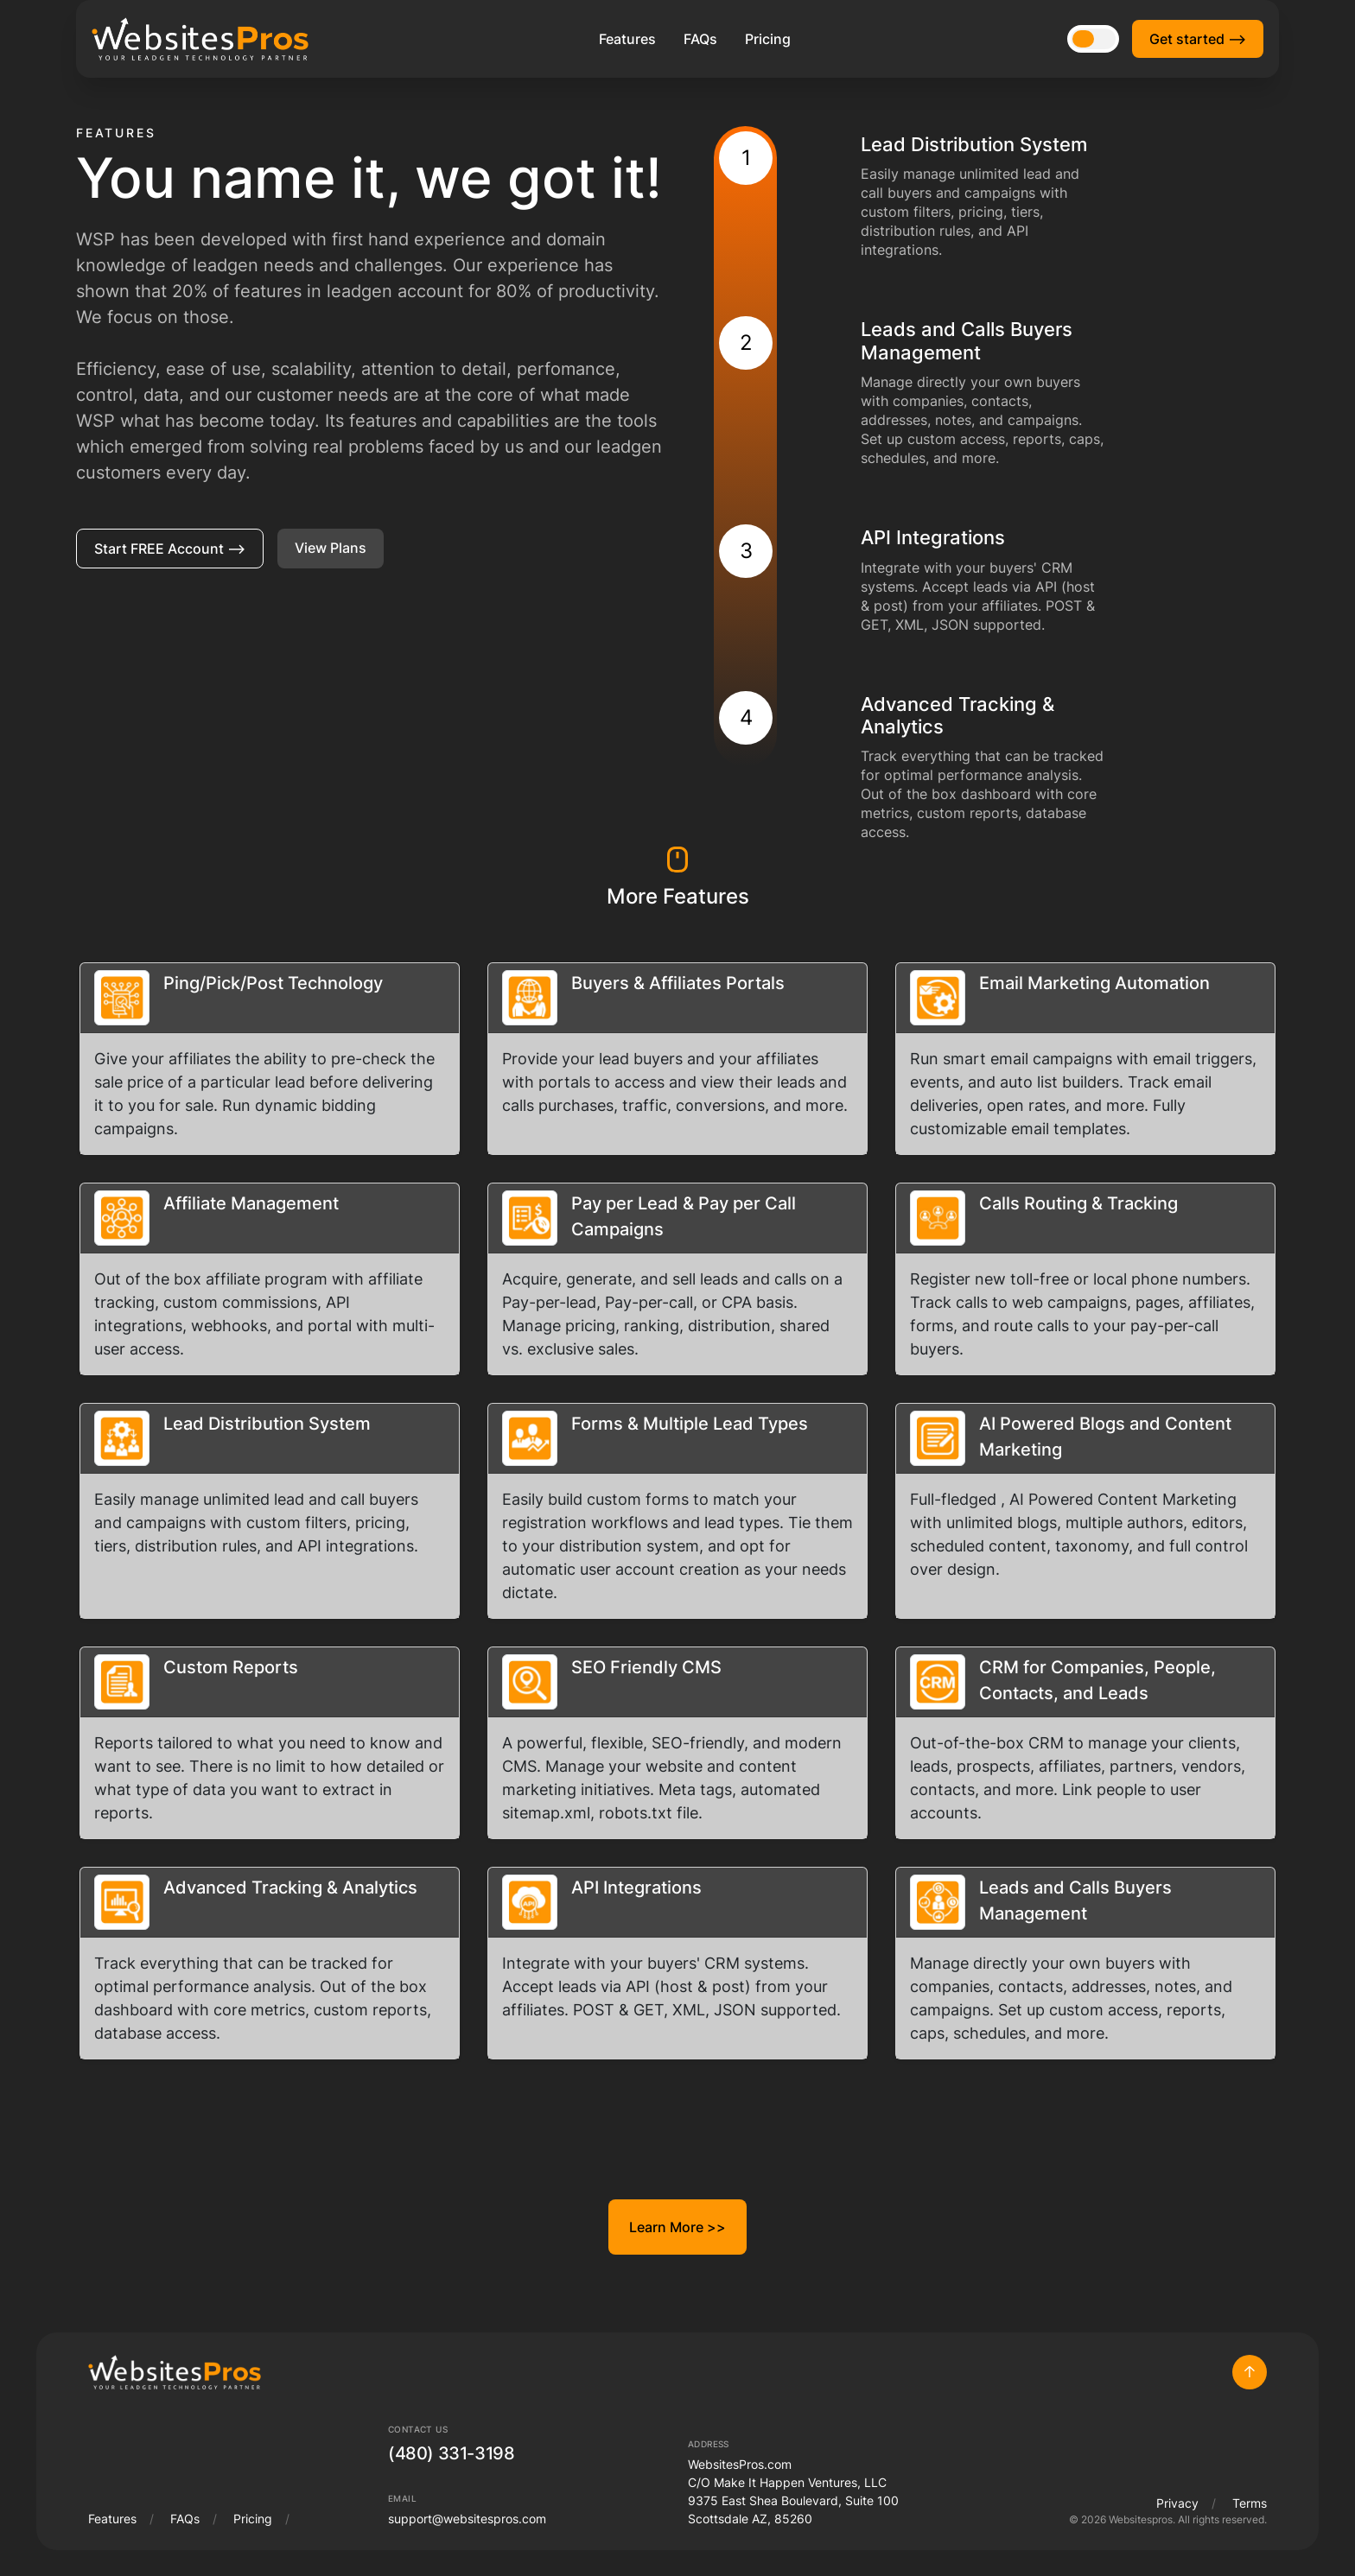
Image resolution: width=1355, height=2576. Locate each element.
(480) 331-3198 (451, 2453)
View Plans (330, 547)
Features (627, 39)
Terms (1249, 2503)
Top (1249, 2372)
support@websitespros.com (467, 2518)
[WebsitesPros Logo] (200, 39)
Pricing (768, 39)
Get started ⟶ (1197, 39)
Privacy (1177, 2503)
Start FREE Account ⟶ (169, 548)
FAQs (700, 39)
